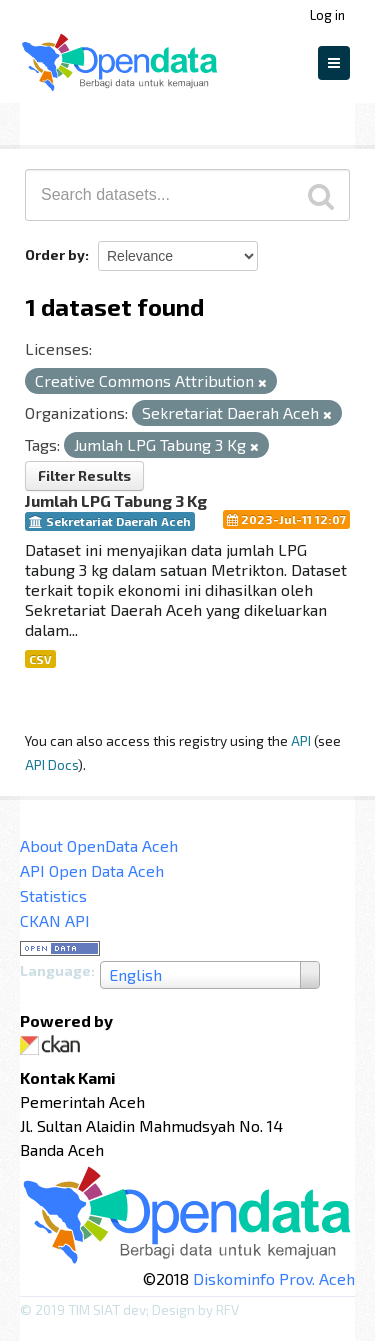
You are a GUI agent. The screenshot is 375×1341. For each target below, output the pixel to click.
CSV (40, 659)
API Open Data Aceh (92, 870)
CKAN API (55, 920)
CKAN (54, 1045)
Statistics (53, 895)
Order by (55, 254)
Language (55, 970)
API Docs (51, 764)
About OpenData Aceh (99, 845)
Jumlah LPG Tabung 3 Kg (116, 500)
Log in (327, 15)
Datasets (63, 121)
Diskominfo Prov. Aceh (274, 1278)
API (301, 740)
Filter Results (84, 475)
